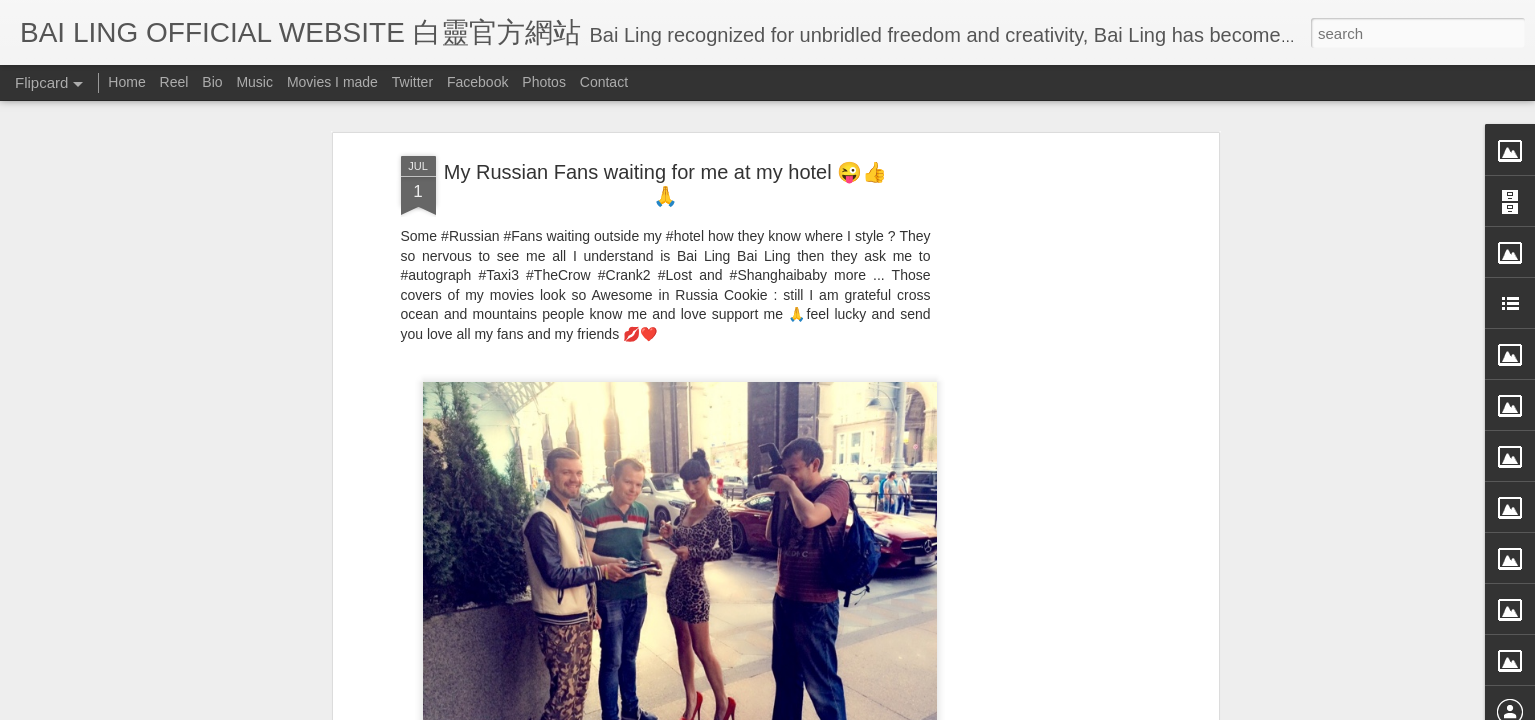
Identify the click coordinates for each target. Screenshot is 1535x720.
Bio (212, 82)
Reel (174, 82)
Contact (604, 82)
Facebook (477, 82)
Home (126, 82)
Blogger (891, 707)
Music (254, 82)
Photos (544, 82)
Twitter (412, 82)
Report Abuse (949, 707)
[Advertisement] (1041, 366)
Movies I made (332, 82)
